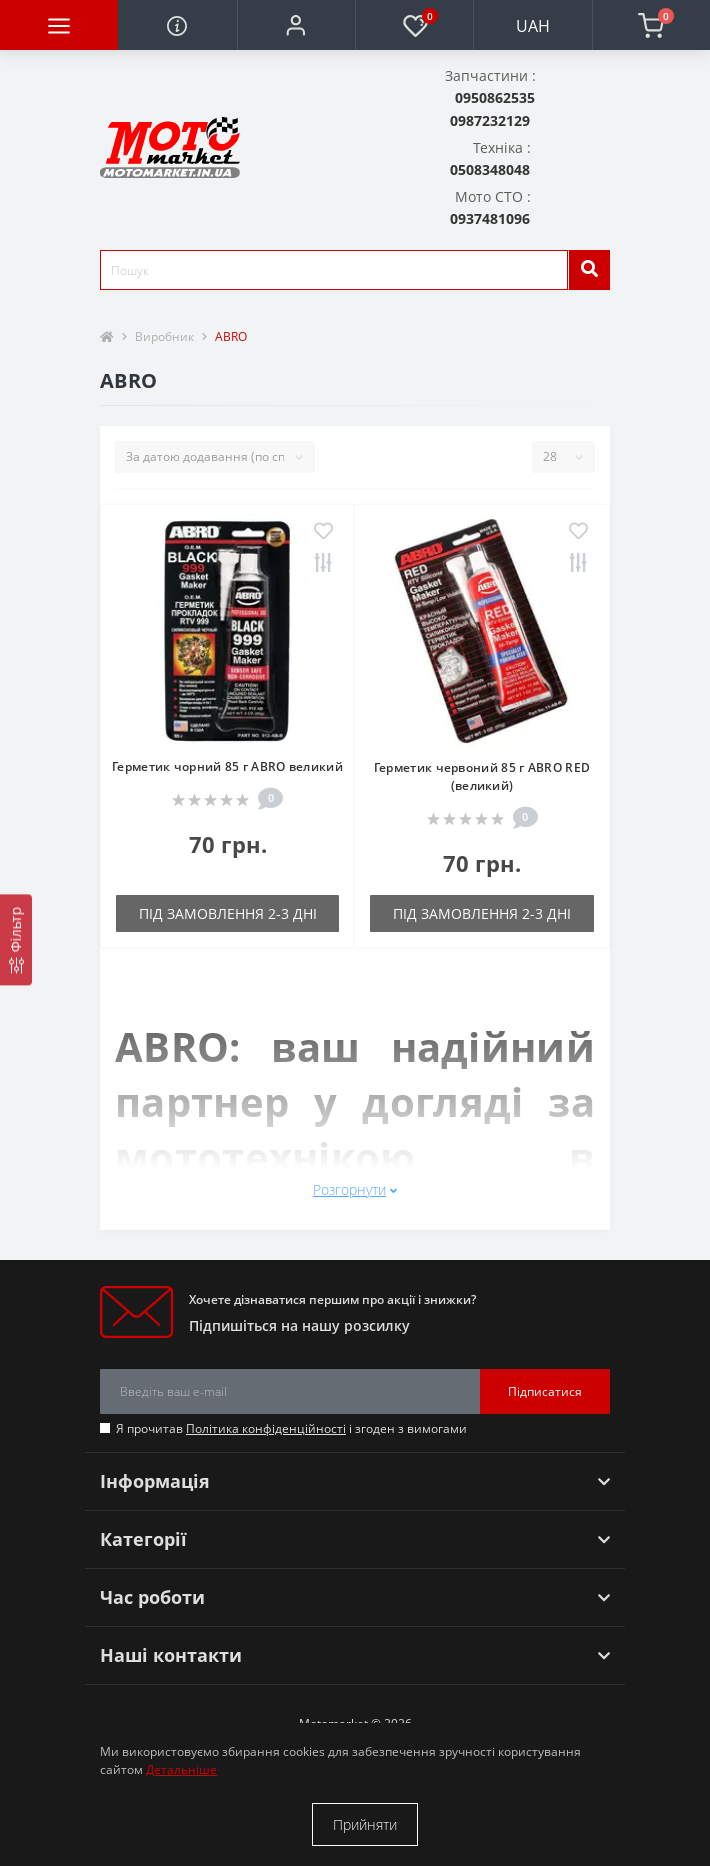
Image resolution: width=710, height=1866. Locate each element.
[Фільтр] (16, 939)
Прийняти (365, 1824)
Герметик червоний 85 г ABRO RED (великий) (482, 776)
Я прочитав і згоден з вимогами (291, 1428)
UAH (533, 26)
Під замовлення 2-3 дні (228, 913)
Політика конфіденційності (266, 1428)
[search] (589, 270)
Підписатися (545, 1391)
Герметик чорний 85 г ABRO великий (227, 766)
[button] (296, 25)
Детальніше (181, 1769)
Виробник (164, 336)
